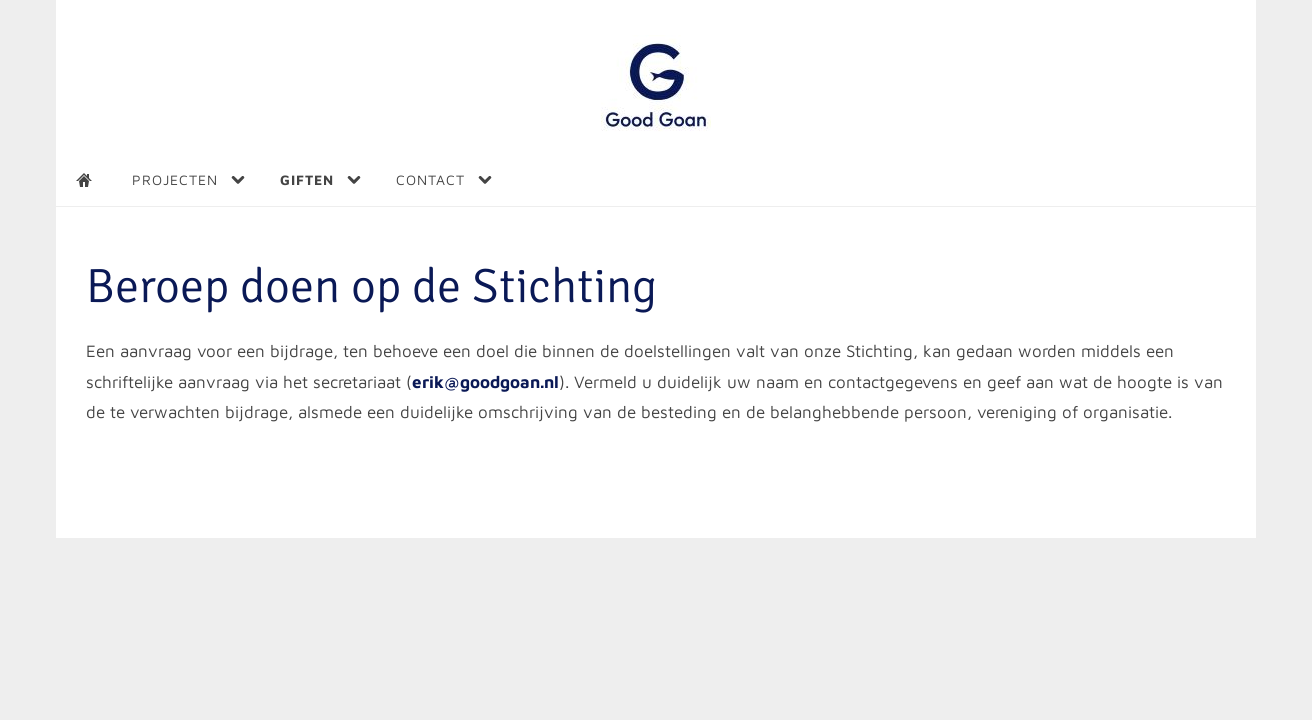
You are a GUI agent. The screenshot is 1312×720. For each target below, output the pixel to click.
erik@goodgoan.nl (485, 382)
